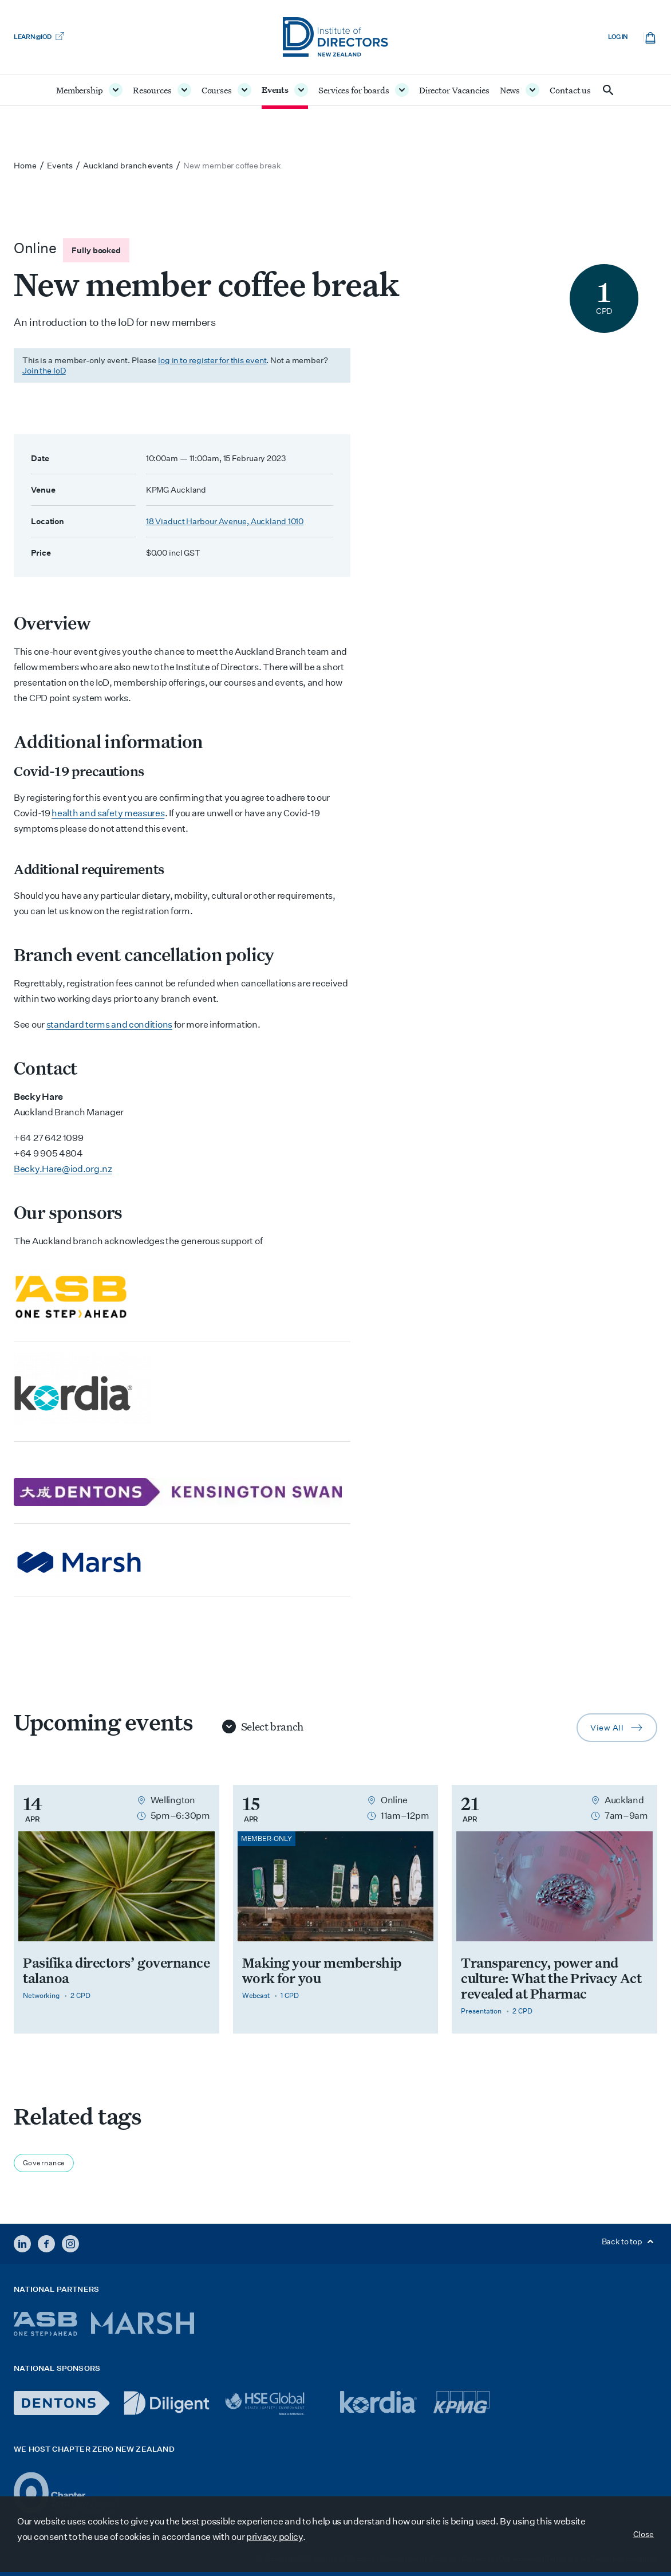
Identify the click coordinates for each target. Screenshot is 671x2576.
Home (25, 165)
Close (643, 2534)
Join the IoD (44, 370)
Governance (44, 2163)
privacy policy (274, 2536)
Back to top (629, 2241)
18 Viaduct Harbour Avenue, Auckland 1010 (225, 521)
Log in (618, 37)
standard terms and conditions (109, 1024)
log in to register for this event (212, 360)
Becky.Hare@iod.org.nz (63, 1168)
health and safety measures (108, 813)
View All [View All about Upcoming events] (623, 1730)
